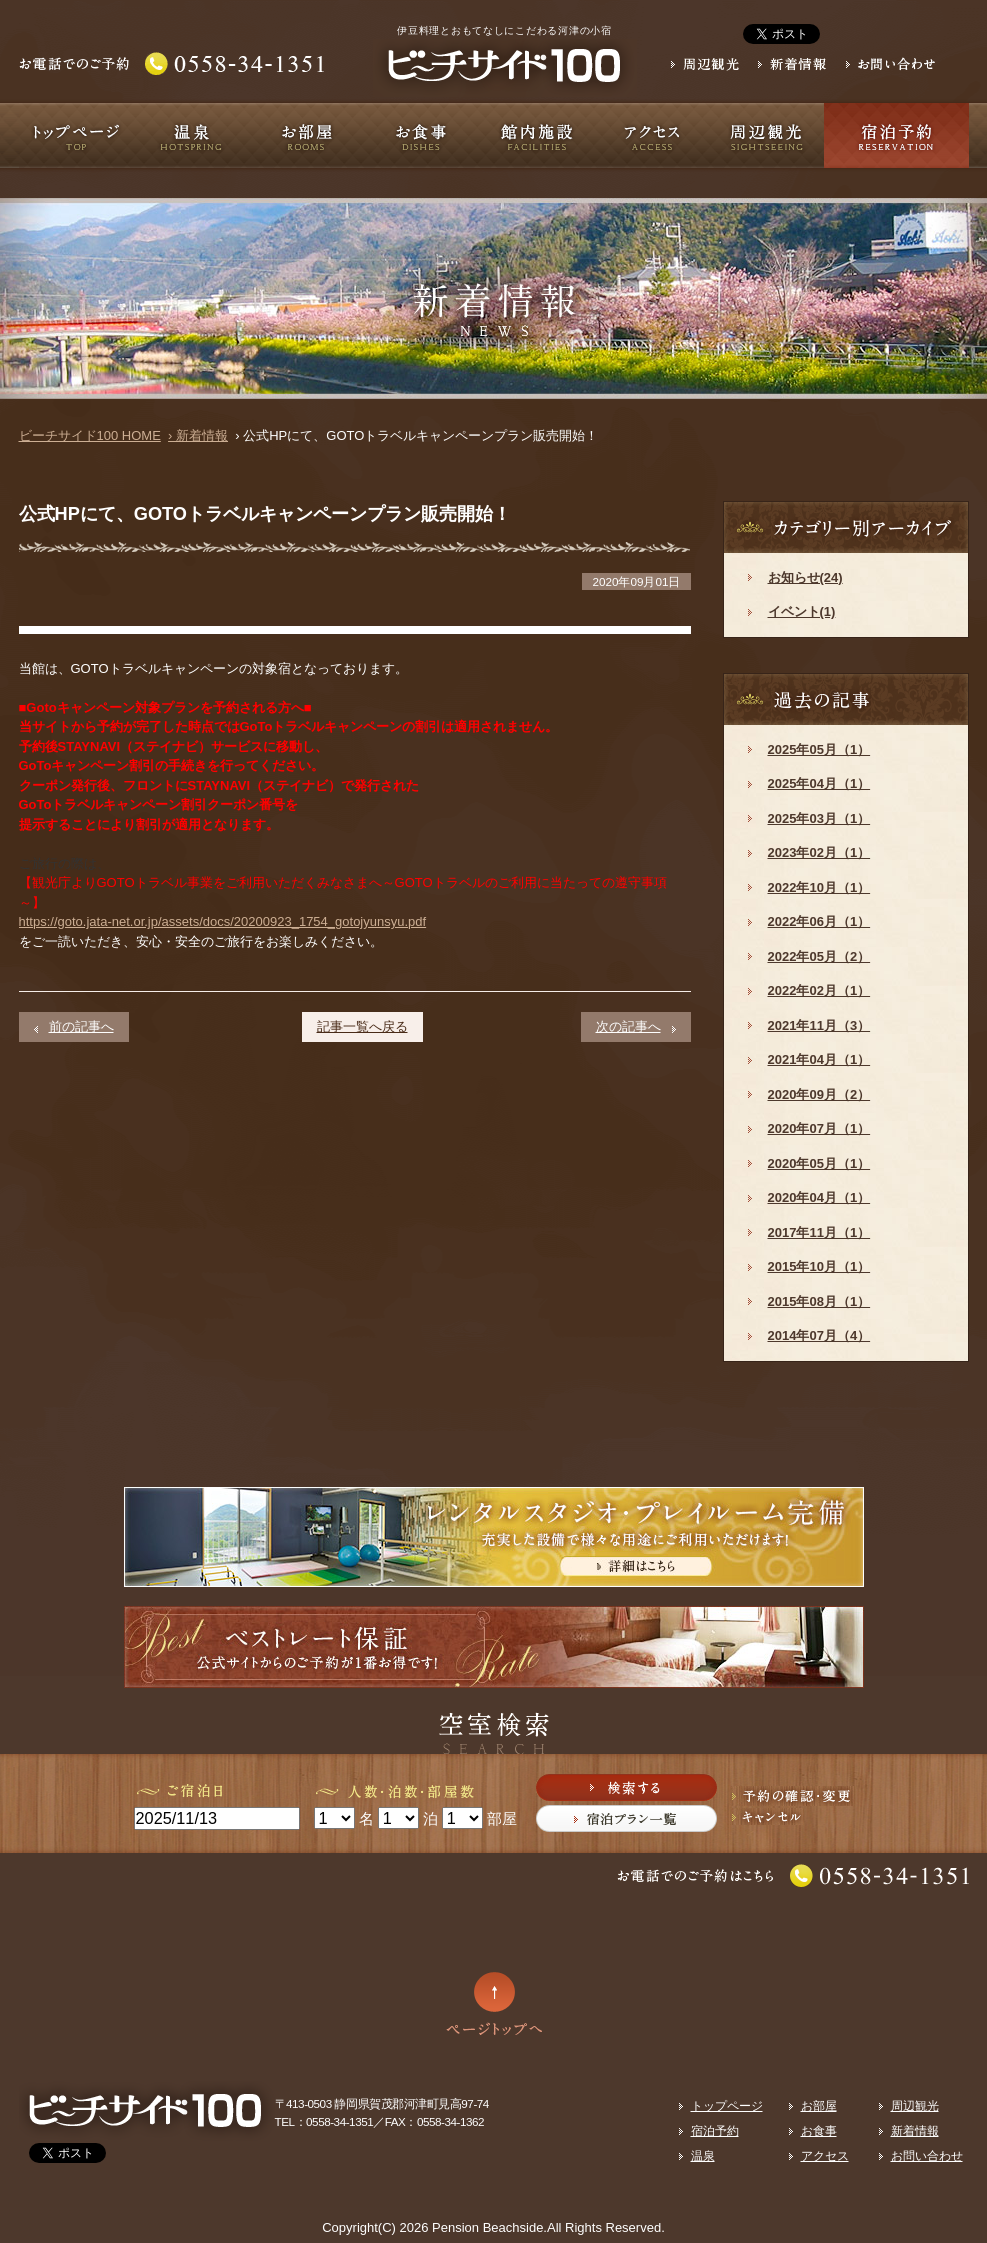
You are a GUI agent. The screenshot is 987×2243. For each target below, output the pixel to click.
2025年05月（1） (819, 749)
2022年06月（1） (819, 921)
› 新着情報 (198, 435)
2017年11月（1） (819, 1232)
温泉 (191, 135)
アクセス (651, 135)
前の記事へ (81, 1026)
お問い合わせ (927, 2155)
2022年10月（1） (819, 887)
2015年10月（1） (819, 1266)
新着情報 (915, 2130)
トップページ (76, 135)
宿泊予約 (896, 135)
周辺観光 (766, 135)
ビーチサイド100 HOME (90, 435)
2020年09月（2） (819, 1094)
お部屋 (306, 135)
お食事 (421, 135)
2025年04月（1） (819, 783)
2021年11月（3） (819, 1025)
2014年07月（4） (819, 1335)
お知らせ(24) (805, 577)
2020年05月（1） (819, 1163)
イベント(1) (802, 611)
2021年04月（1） (819, 1059)
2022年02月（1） (819, 990)
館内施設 (536, 135)
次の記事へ (628, 1026)
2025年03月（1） (819, 818)
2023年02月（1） (819, 852)
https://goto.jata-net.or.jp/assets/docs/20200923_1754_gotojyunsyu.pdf (223, 921)
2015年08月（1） (819, 1301)
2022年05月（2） (819, 956)
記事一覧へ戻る (362, 1026)
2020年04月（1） (819, 1197)
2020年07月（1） (819, 1128)
